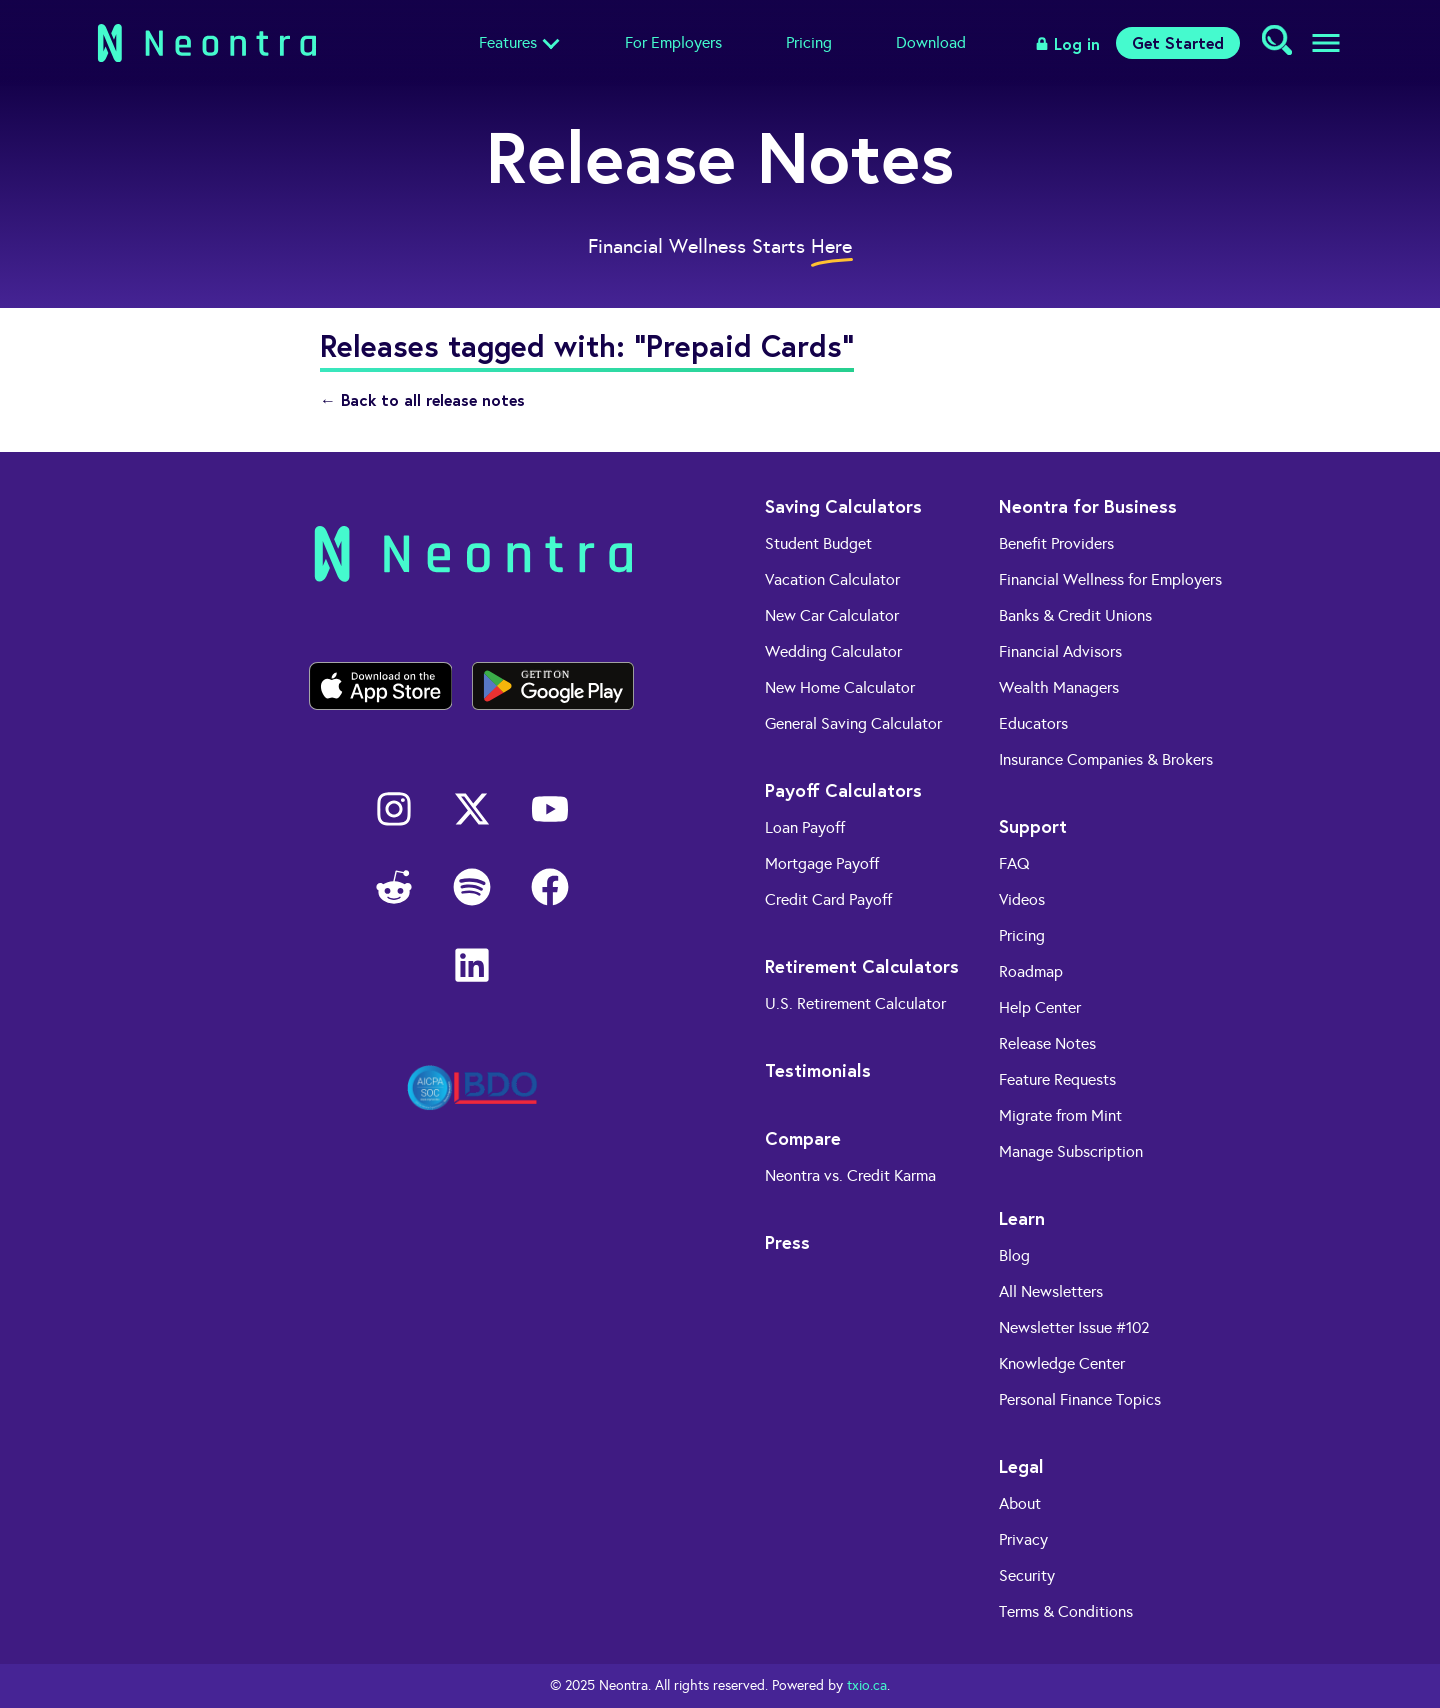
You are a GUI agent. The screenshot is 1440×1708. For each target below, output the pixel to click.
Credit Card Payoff (828, 899)
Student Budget (818, 543)
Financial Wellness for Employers (1110, 579)
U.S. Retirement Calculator (855, 1003)
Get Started (1178, 42)
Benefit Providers (1056, 543)
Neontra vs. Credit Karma (850, 1175)
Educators (1033, 723)
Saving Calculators (843, 506)
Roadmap (1031, 971)
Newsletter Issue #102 (1074, 1327)
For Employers (673, 42)
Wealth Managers (1059, 687)
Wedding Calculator (833, 651)
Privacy (1023, 1539)
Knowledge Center (1062, 1363)
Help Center (1040, 1007)
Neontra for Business (1088, 506)
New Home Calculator (840, 687)
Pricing (809, 42)
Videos (1022, 899)
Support (1033, 826)
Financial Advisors (1060, 651)
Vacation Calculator (832, 579)
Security (1027, 1575)
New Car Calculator (832, 615)
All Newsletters (1051, 1291)
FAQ (1014, 863)
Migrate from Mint (1060, 1115)
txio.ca (867, 1685)
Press (787, 1242)
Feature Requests (1057, 1079)
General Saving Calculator (853, 723)
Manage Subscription (1071, 1151)
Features (508, 42)
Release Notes (1047, 1043)
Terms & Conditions (1066, 1611)
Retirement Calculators (862, 966)
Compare (803, 1138)
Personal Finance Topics (1080, 1399)
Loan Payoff (805, 827)
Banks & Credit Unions (1075, 615)
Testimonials (818, 1070)
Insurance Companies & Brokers (1106, 759)
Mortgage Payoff (822, 863)
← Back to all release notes (422, 399)
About (1020, 1503)
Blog (1014, 1255)
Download (931, 42)
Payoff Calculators (843, 790)
